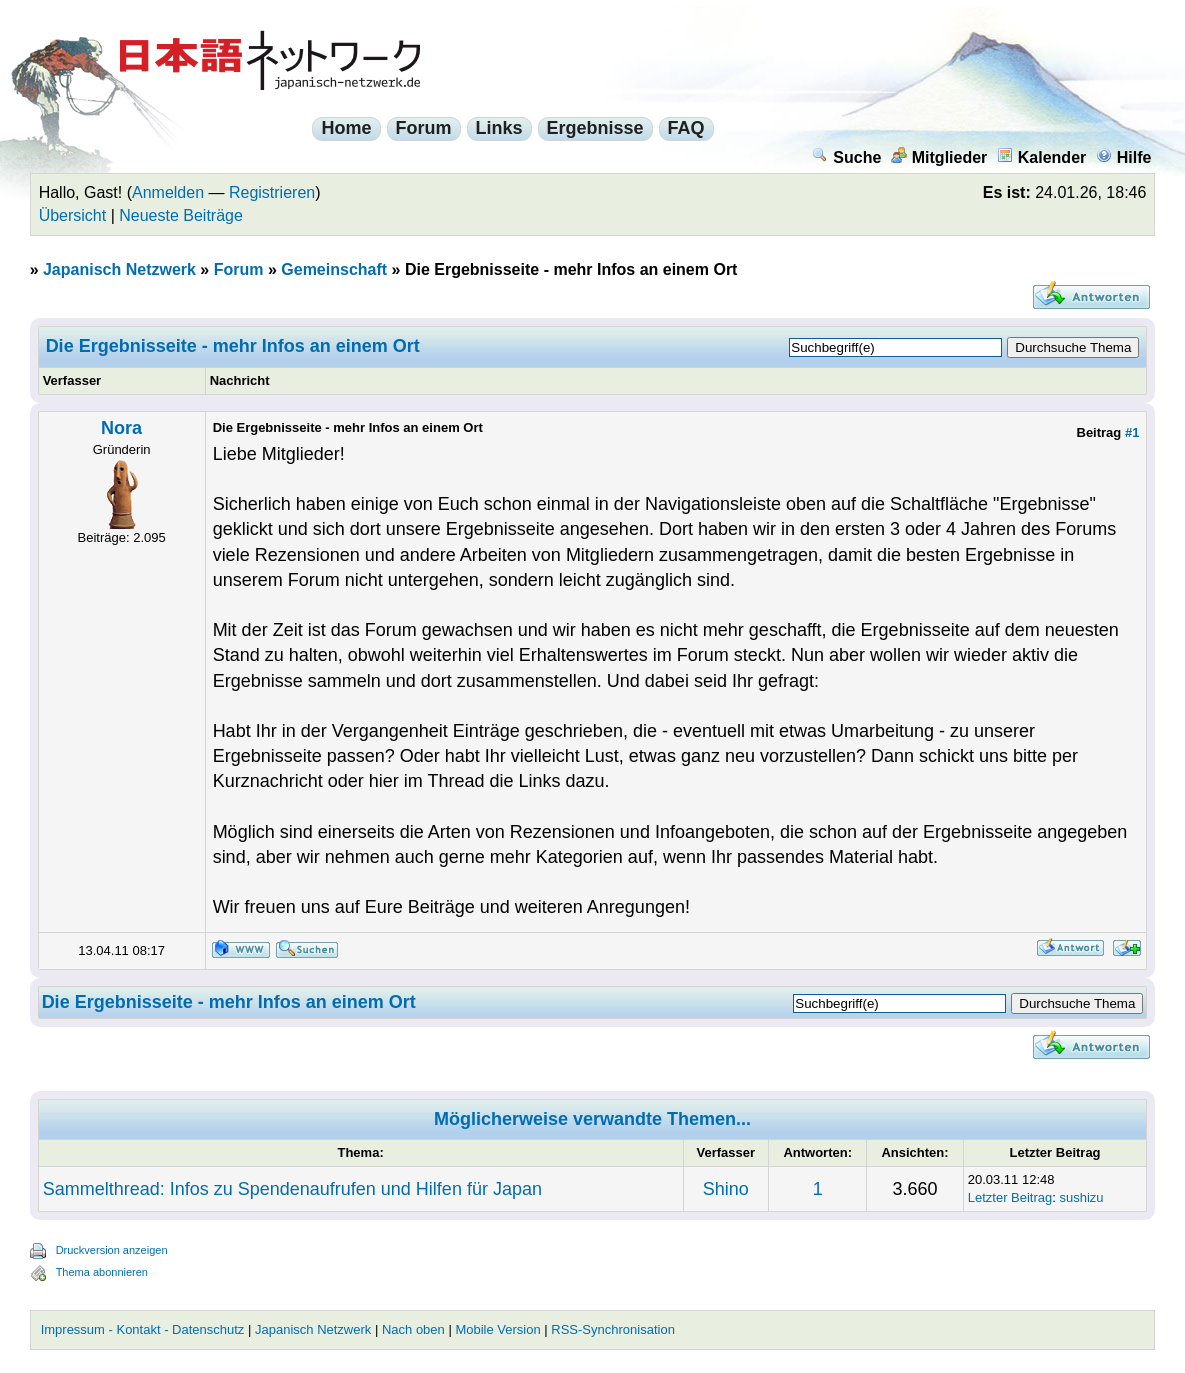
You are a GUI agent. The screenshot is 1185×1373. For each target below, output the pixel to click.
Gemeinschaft (334, 269)
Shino (726, 1189)
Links (499, 128)
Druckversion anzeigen (112, 1250)
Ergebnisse (595, 128)
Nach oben (413, 1329)
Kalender (1041, 157)
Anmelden (168, 192)
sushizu (1082, 1197)
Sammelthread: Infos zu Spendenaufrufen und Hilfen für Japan (292, 1189)
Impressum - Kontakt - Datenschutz (143, 1329)
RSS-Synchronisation (613, 1329)
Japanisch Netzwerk (119, 269)
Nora (121, 428)
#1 (1132, 432)
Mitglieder (939, 157)
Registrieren (272, 192)
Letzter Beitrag (1010, 1197)
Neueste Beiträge (181, 215)
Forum (424, 128)
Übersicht (73, 215)
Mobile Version (497, 1329)
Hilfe (1124, 157)
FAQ (686, 128)
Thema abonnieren (102, 1272)
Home (346, 128)
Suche (846, 157)
